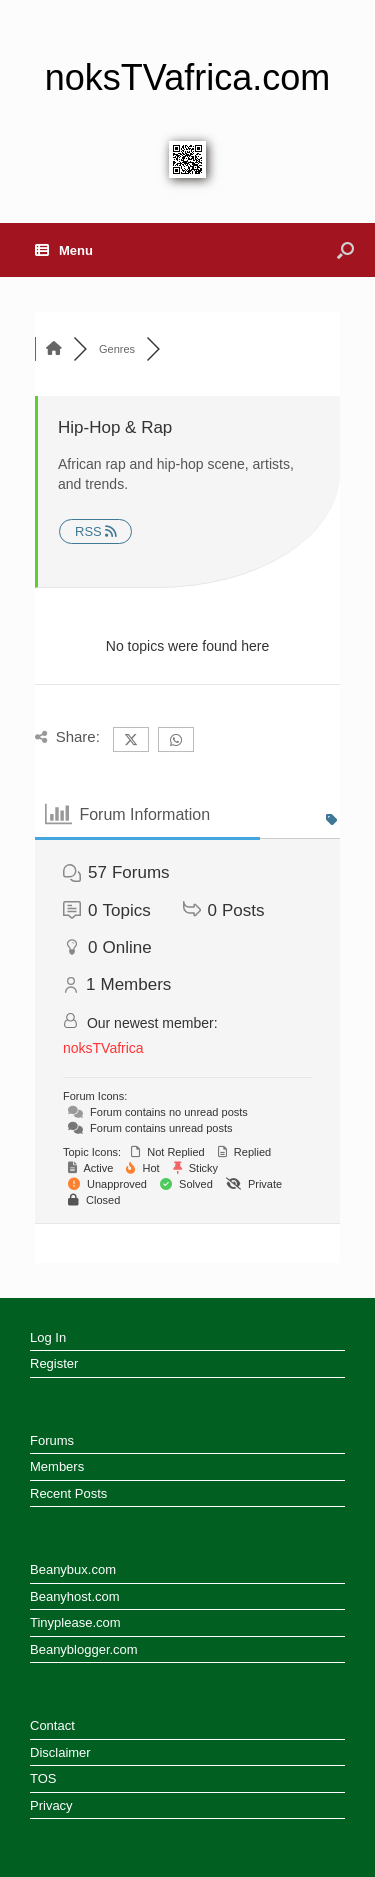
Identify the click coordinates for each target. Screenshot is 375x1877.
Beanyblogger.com (84, 1649)
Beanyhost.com (75, 1596)
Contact (52, 1725)
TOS (43, 1778)
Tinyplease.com (75, 1622)
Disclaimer (60, 1752)
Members (57, 1466)
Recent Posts (68, 1493)
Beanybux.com (73, 1569)
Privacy (51, 1805)
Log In (48, 1337)
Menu (64, 250)
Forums (52, 1440)
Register (54, 1363)
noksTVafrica (103, 1048)
